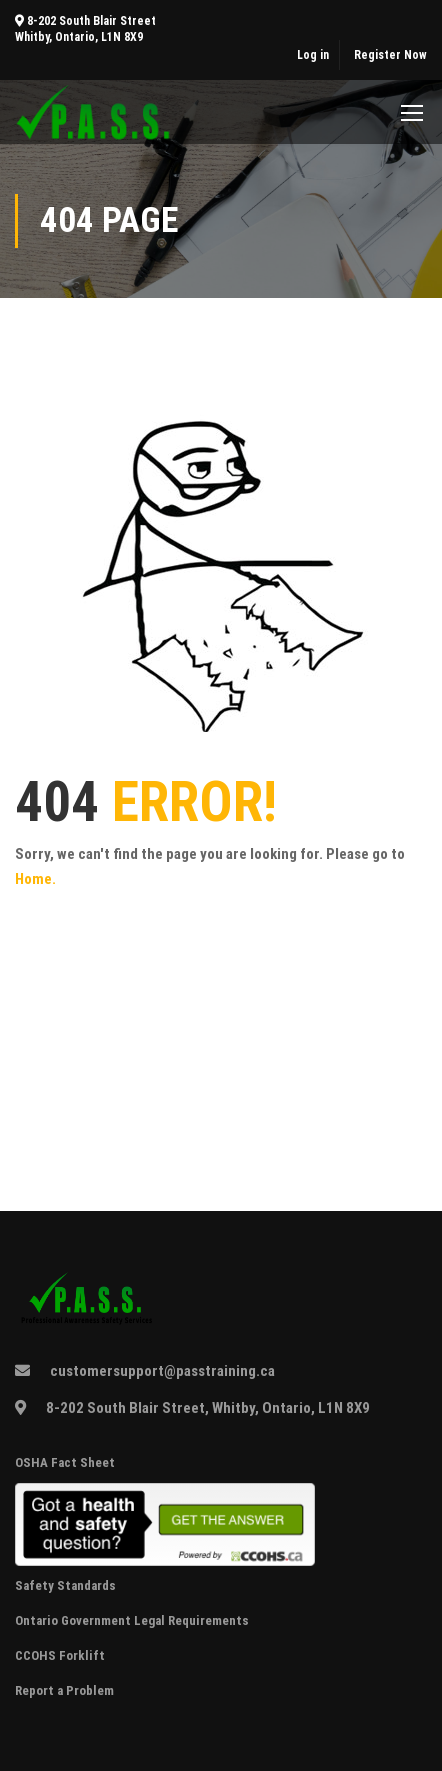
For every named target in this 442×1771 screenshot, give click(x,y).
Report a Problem (64, 1690)
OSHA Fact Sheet (65, 1462)
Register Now (390, 55)
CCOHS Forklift (60, 1655)
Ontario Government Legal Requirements (132, 1620)
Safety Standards (67, 1585)
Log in (313, 55)
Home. (35, 879)
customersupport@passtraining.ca (162, 1371)
